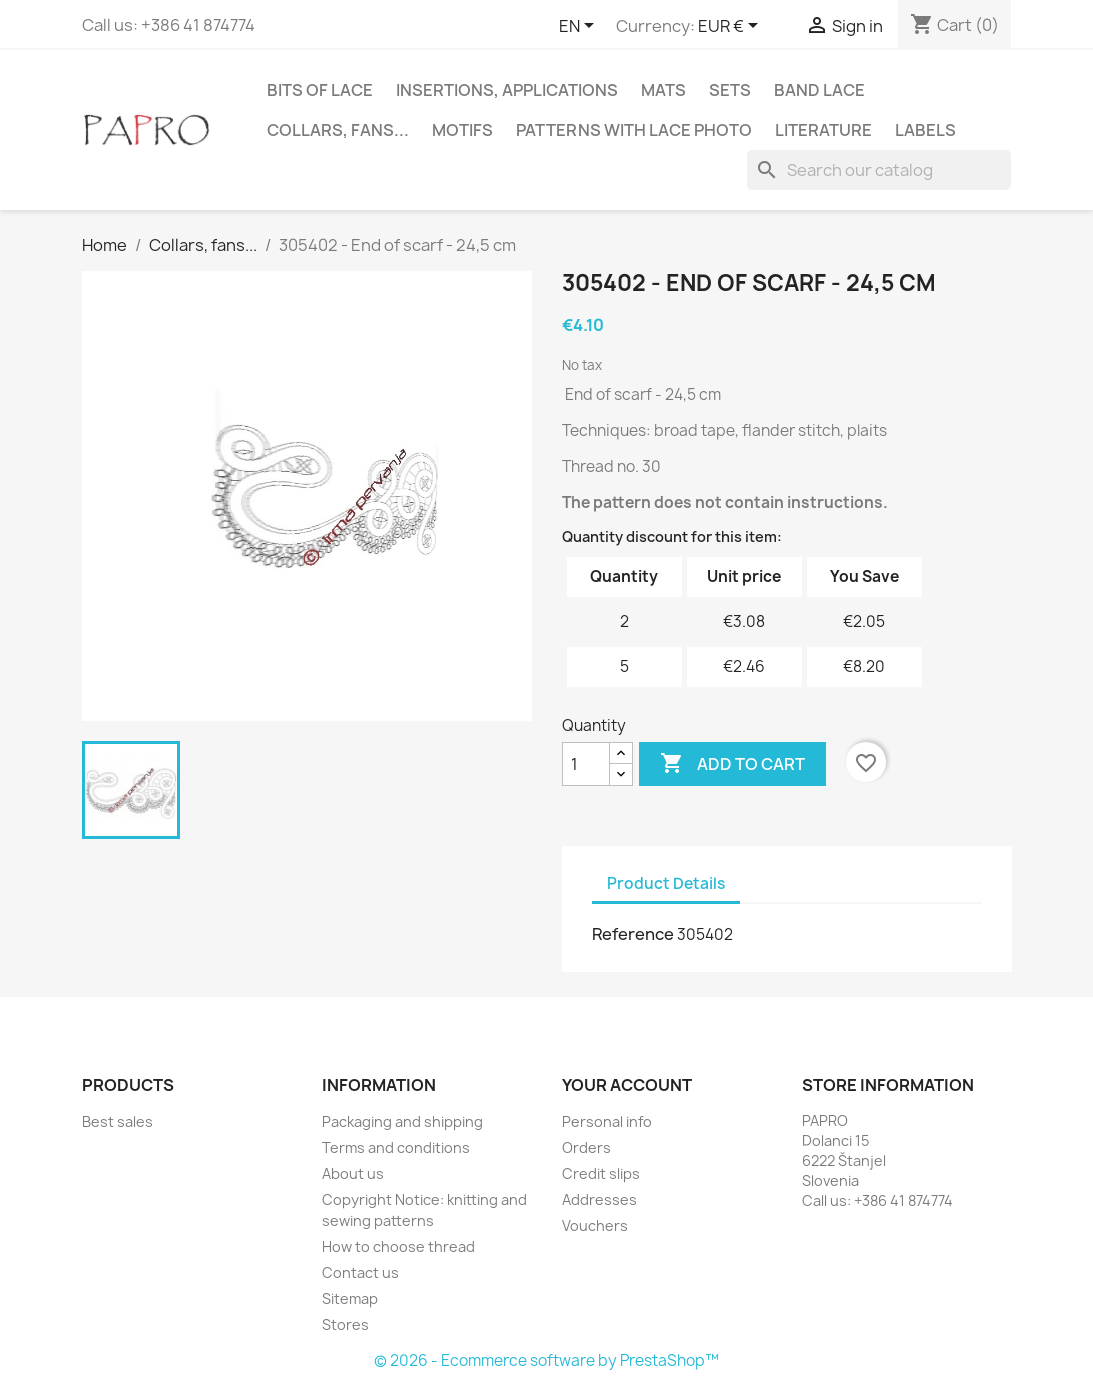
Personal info (607, 1121)
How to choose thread (398, 1246)
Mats (663, 90)
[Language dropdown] (580, 27)
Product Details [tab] (666, 883)
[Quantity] (586, 764)
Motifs (462, 130)
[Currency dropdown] (731, 27)
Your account (627, 1085)
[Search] (879, 170)
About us (353, 1173)
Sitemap (350, 1298)
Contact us (360, 1272)
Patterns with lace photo (634, 130)
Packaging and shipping (402, 1121)
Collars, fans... (338, 130)
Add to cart (732, 764)
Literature (823, 130)
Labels (925, 130)
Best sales (117, 1121)
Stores (345, 1324)
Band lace (819, 90)
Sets (730, 90)
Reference (633, 934)
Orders (586, 1147)
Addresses (599, 1199)
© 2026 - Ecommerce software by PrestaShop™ (546, 1360)
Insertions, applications (507, 90)
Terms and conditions (396, 1147)
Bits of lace (320, 90)
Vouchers (595, 1225)
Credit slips (601, 1173)
